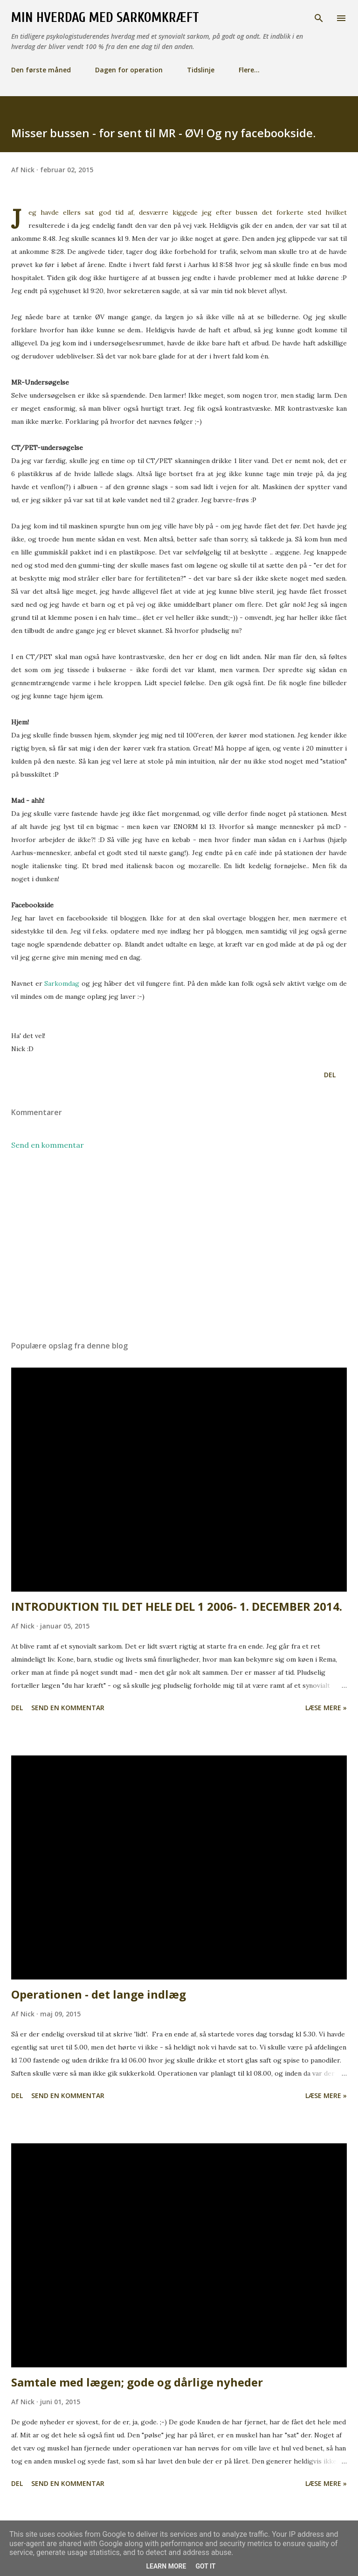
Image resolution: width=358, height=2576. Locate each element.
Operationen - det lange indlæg (98, 1994)
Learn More (166, 2566)
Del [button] (330, 1074)
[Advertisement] (179, 1245)
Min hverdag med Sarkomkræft (105, 18)
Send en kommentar (47, 1145)
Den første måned (41, 69)
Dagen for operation (129, 69)
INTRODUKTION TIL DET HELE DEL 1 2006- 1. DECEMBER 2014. (176, 1606)
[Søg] (318, 16)
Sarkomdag (61, 983)
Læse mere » (326, 1707)
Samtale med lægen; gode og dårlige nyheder (137, 2382)
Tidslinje (200, 69)
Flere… (249, 69)
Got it (205, 2566)
